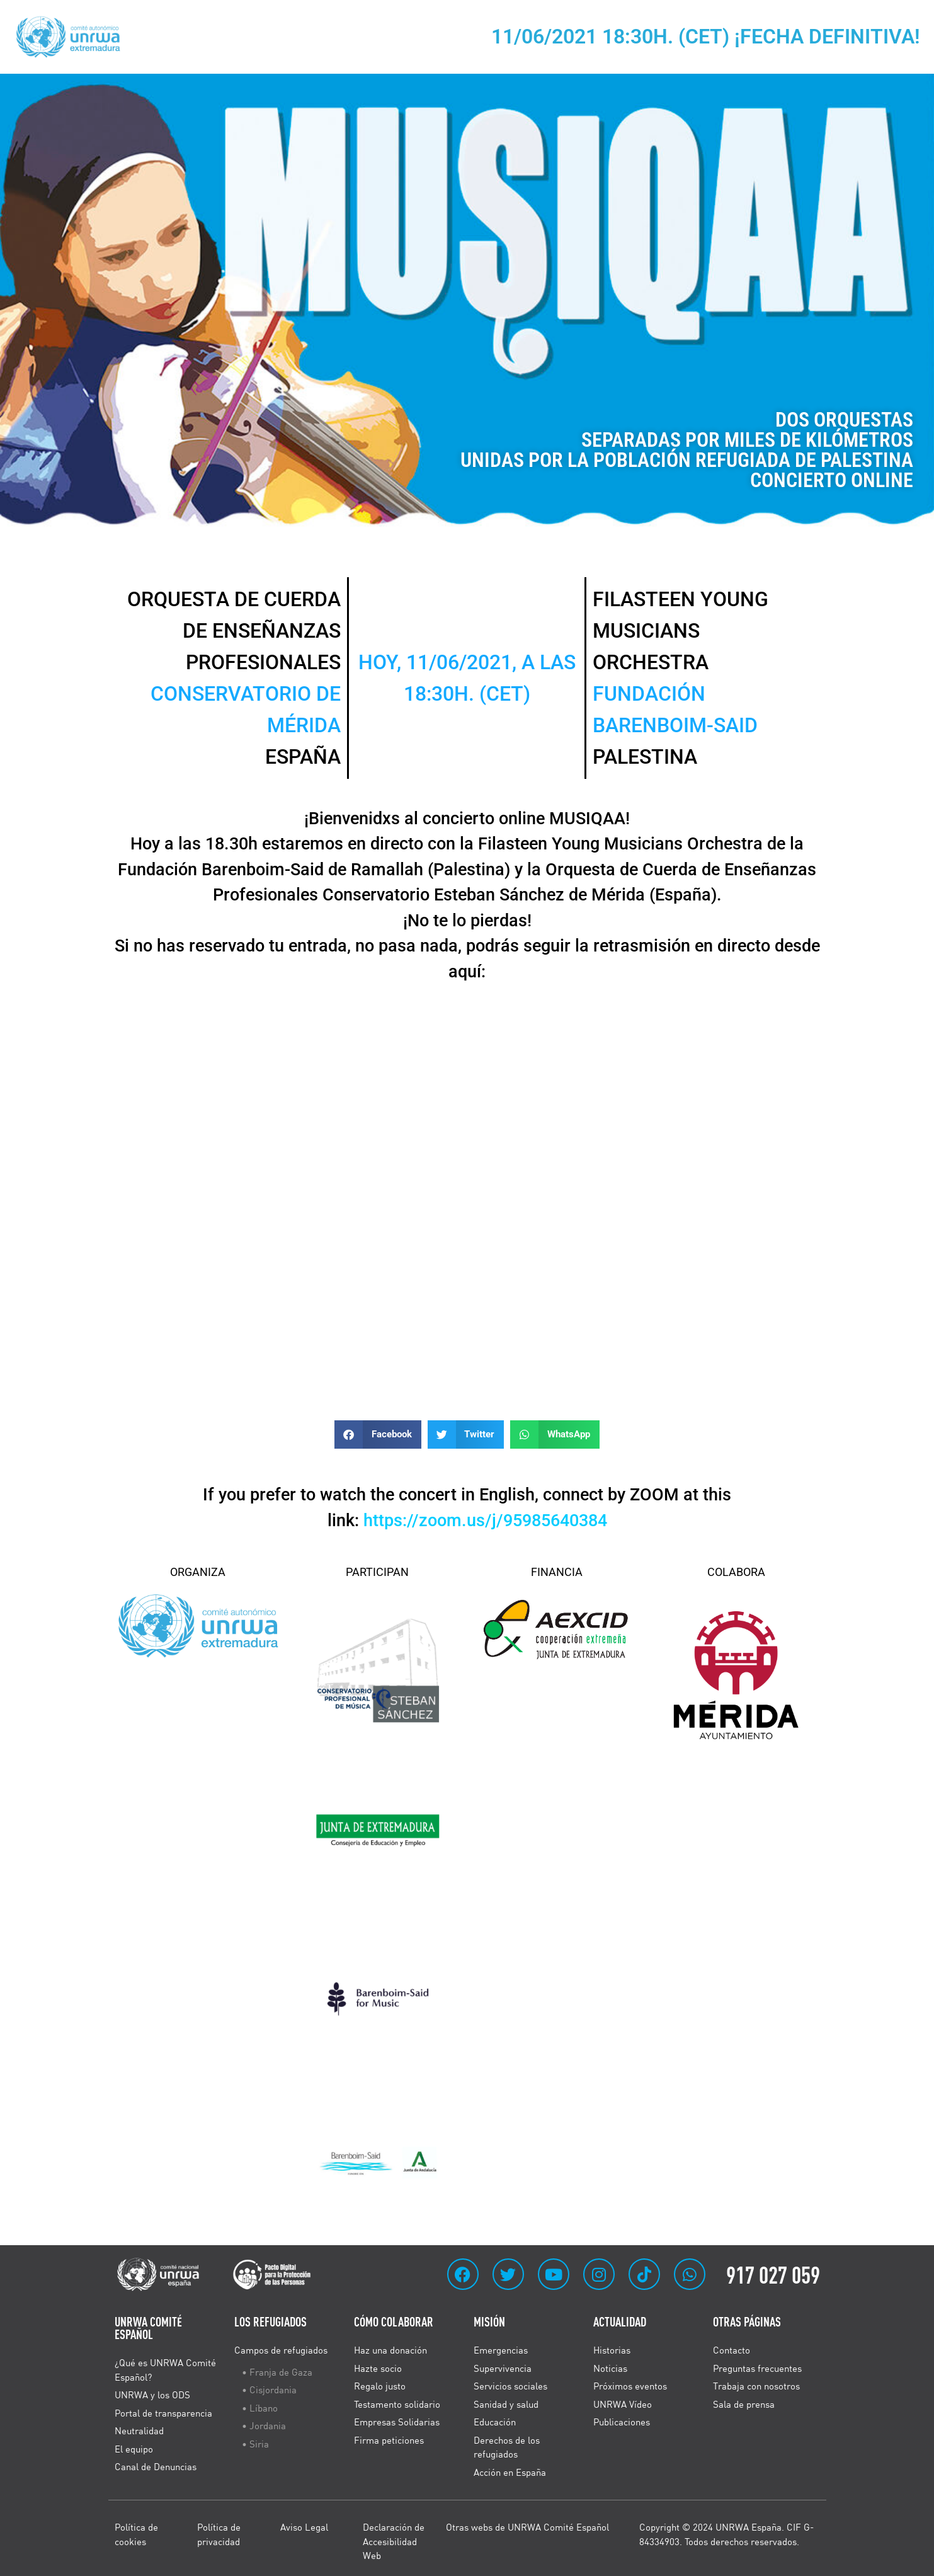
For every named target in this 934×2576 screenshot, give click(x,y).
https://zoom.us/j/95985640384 (485, 1520)
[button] (377, 1434)
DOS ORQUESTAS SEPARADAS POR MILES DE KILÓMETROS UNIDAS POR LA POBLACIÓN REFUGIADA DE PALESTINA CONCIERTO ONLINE (686, 450)
